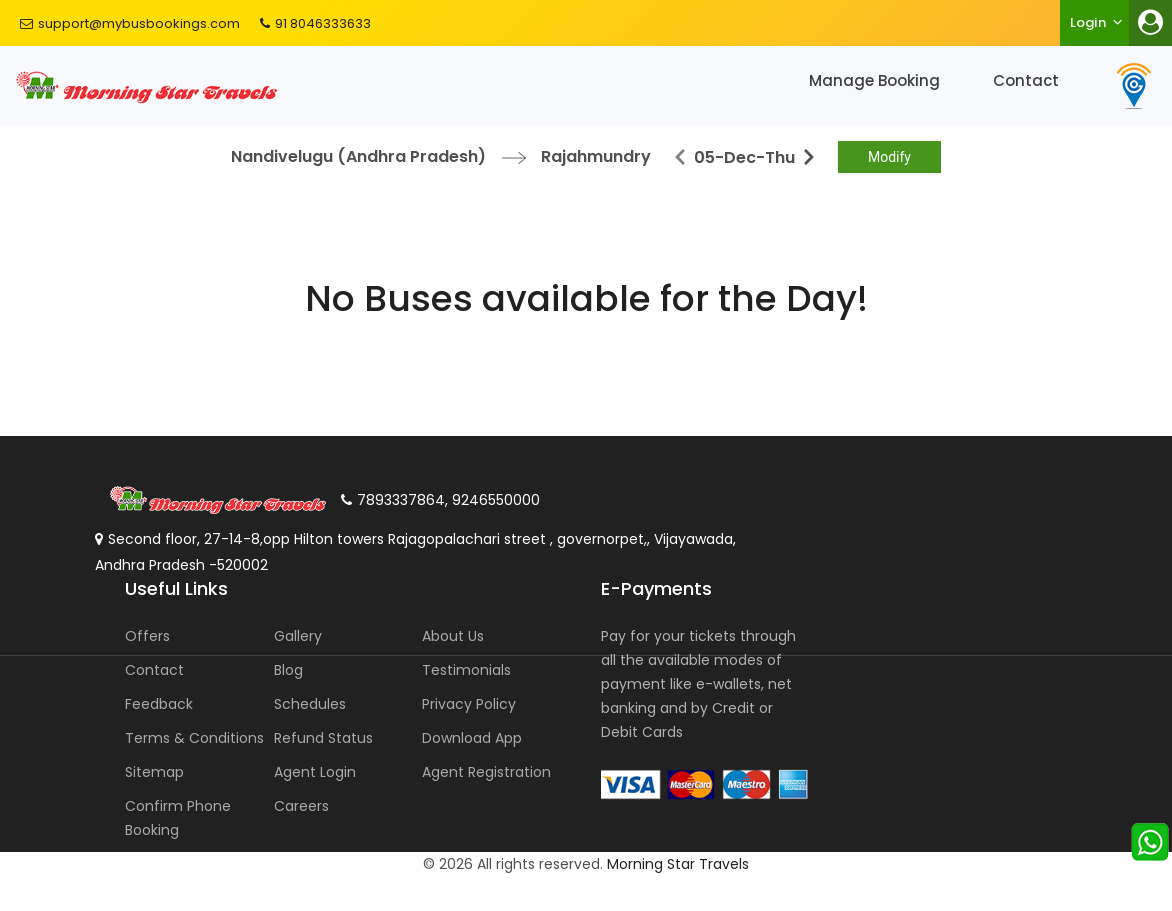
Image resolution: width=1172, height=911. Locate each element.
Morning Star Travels (678, 864)
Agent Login (315, 772)
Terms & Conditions (194, 738)
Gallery (298, 636)
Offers (147, 636)
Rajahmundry (596, 156)
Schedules (310, 704)
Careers (301, 806)
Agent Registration (486, 772)
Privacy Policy (469, 704)
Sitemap (154, 772)
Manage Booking (874, 80)
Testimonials (466, 670)
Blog (288, 670)
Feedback (159, 704)
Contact (1026, 80)
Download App (472, 738)
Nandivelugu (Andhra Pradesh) (358, 156)
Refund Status (323, 738)
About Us (453, 636)
